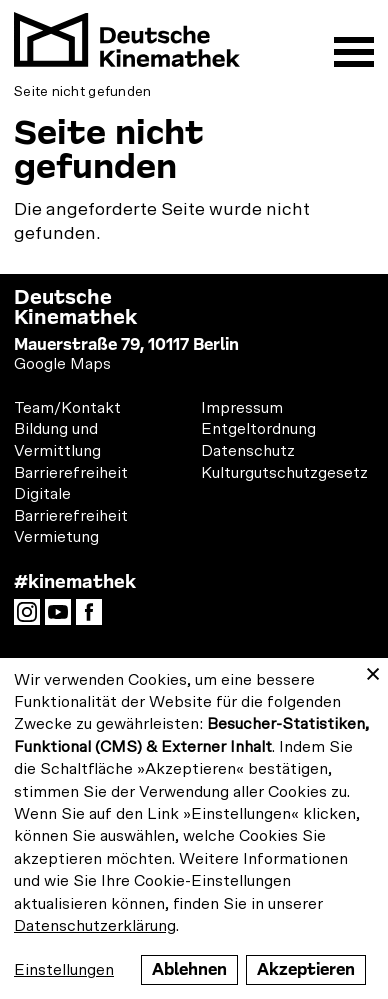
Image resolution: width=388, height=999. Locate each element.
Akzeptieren (306, 969)
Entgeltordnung (258, 429)
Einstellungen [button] (64, 970)
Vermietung (56, 537)
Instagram (32, 618)
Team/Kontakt (67, 408)
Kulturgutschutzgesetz (284, 473)
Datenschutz (248, 451)
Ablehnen (189, 969)
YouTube (63, 618)
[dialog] (194, 828)
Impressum (242, 408)
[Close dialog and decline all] (373, 670)
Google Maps (62, 364)
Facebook (94, 618)
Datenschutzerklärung (95, 926)
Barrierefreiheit (71, 473)
